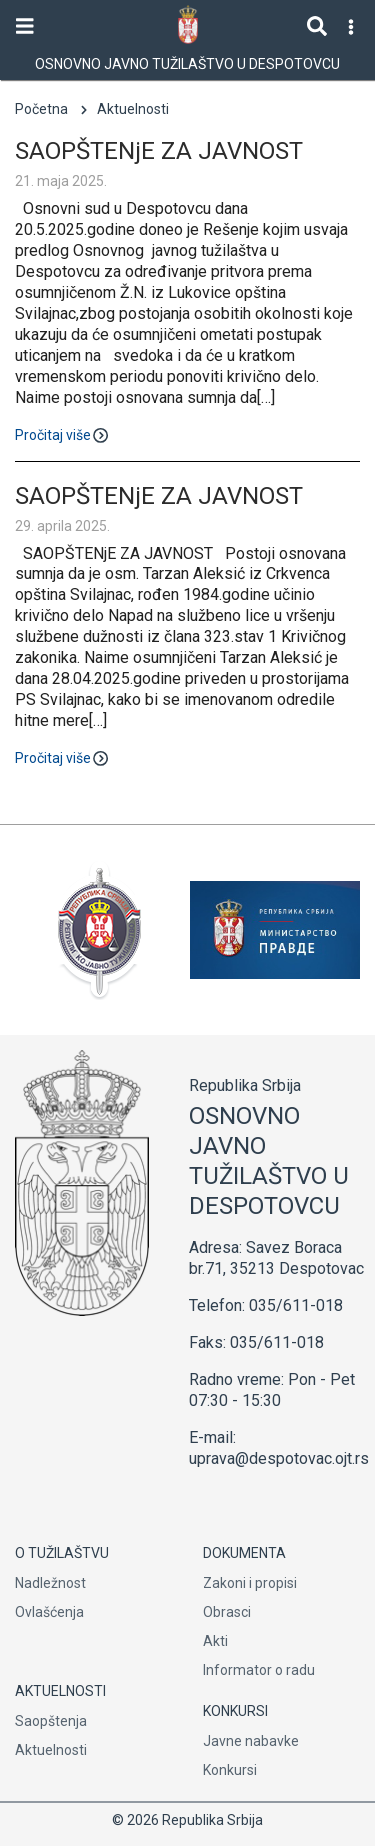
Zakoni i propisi (250, 1583)
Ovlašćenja (49, 1612)
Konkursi (230, 1770)
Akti (215, 1641)
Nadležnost (50, 1583)
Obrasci (227, 1612)
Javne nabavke (251, 1741)
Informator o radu (259, 1670)
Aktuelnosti (51, 1750)
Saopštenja (51, 1721)
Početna (41, 109)
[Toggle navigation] (25, 26)
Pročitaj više (63, 433)
